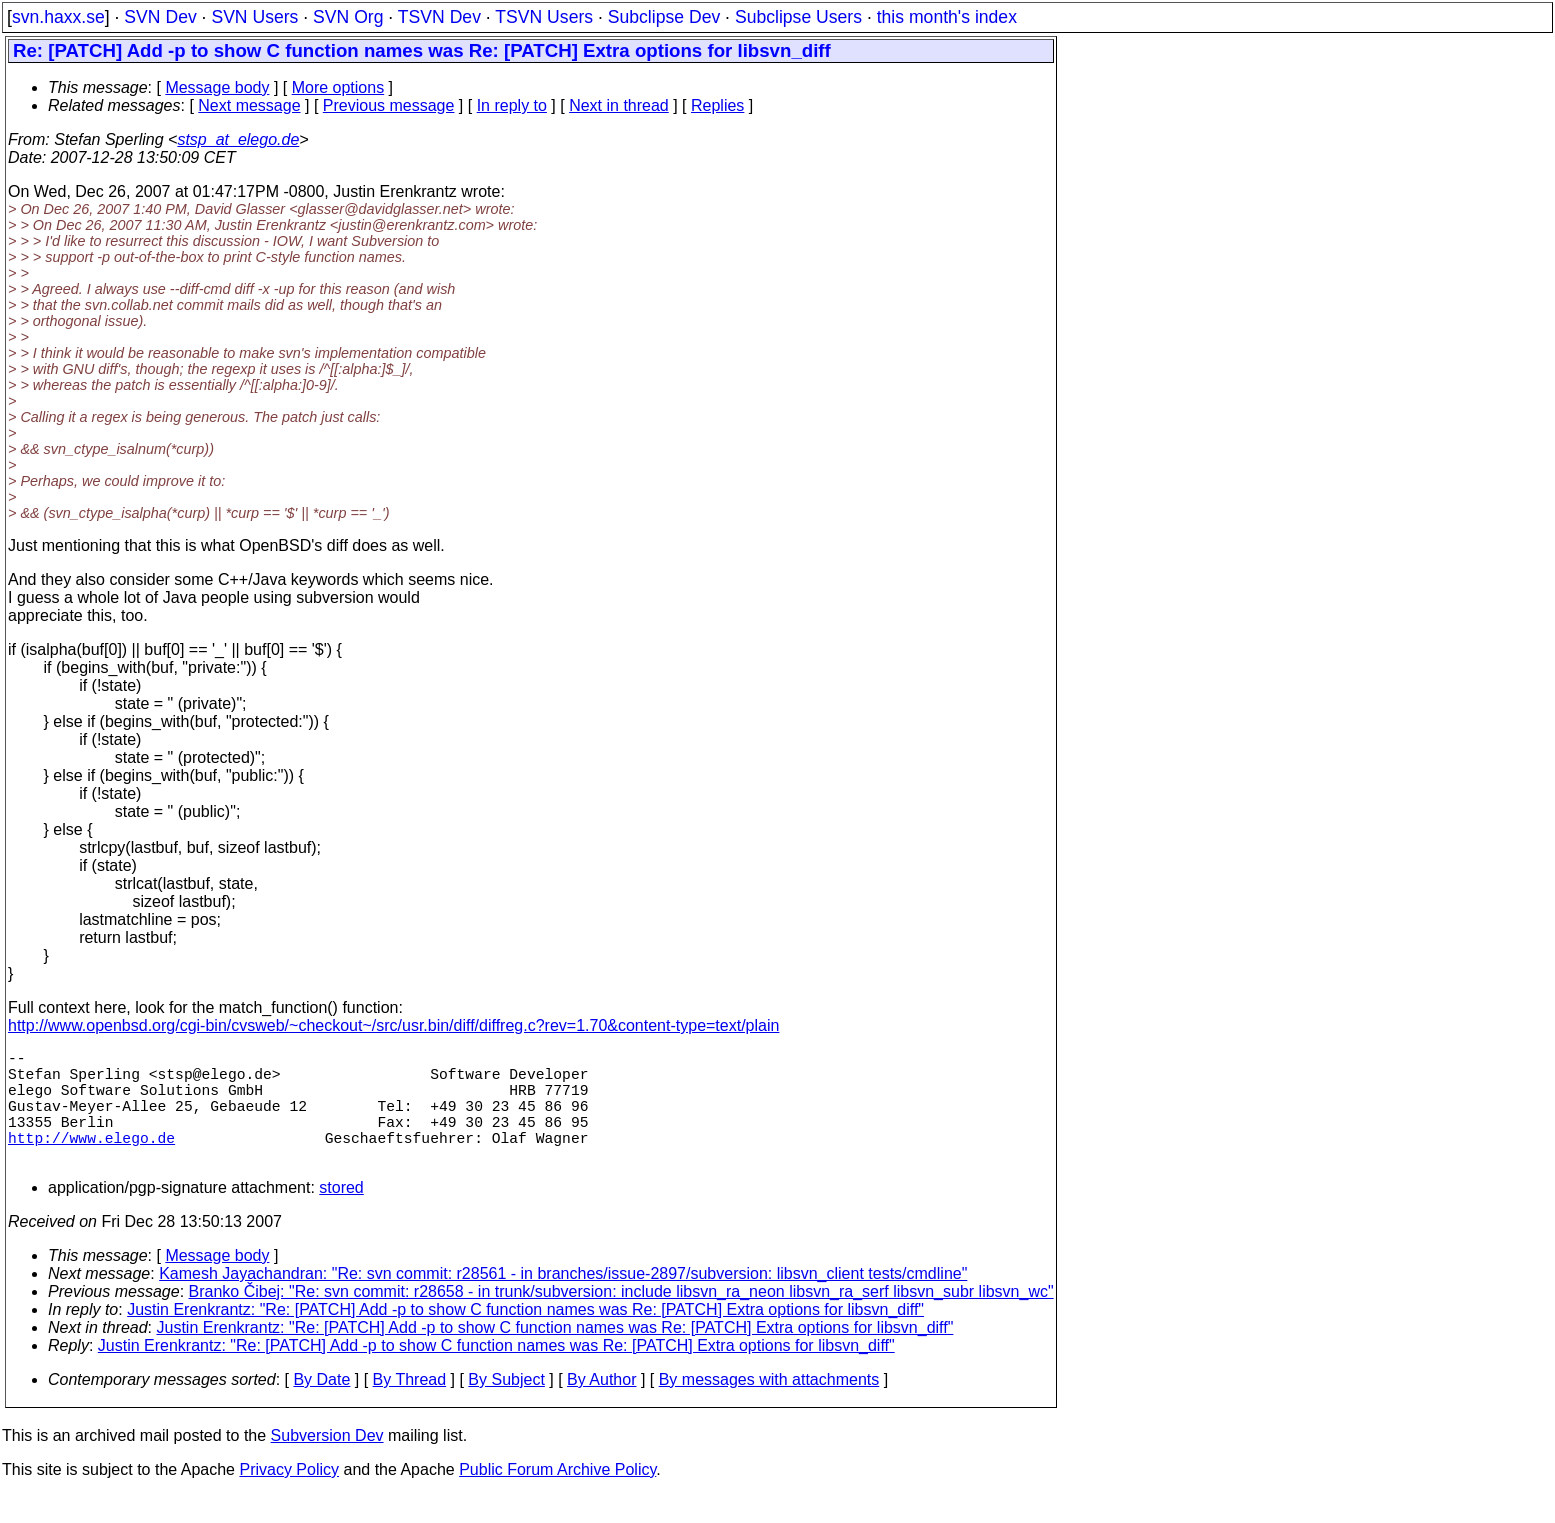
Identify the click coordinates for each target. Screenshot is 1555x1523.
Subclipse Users (798, 17)
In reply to (512, 105)
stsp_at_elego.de (238, 139)
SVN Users (254, 17)
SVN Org (348, 17)
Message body (217, 87)
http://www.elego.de (91, 1161)
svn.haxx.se (58, 17)
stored (341, 1215)
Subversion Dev (327, 1463)
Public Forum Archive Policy (557, 1497)
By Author (601, 1407)
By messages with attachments (769, 1407)
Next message (249, 105)
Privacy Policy (289, 1497)
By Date (321, 1407)
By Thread (410, 1407)
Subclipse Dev (664, 17)
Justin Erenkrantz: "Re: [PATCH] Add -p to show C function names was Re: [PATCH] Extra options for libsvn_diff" (525, 1337)
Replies (717, 105)
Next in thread (619, 105)
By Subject (506, 1407)
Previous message (389, 105)
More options (338, 87)
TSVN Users (544, 17)
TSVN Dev (439, 17)
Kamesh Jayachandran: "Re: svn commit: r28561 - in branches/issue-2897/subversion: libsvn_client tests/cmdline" (563, 1301)
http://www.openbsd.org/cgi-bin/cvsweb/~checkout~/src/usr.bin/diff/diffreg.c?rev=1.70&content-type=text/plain (393, 1025)
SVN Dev (160, 17)
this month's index (947, 17)
